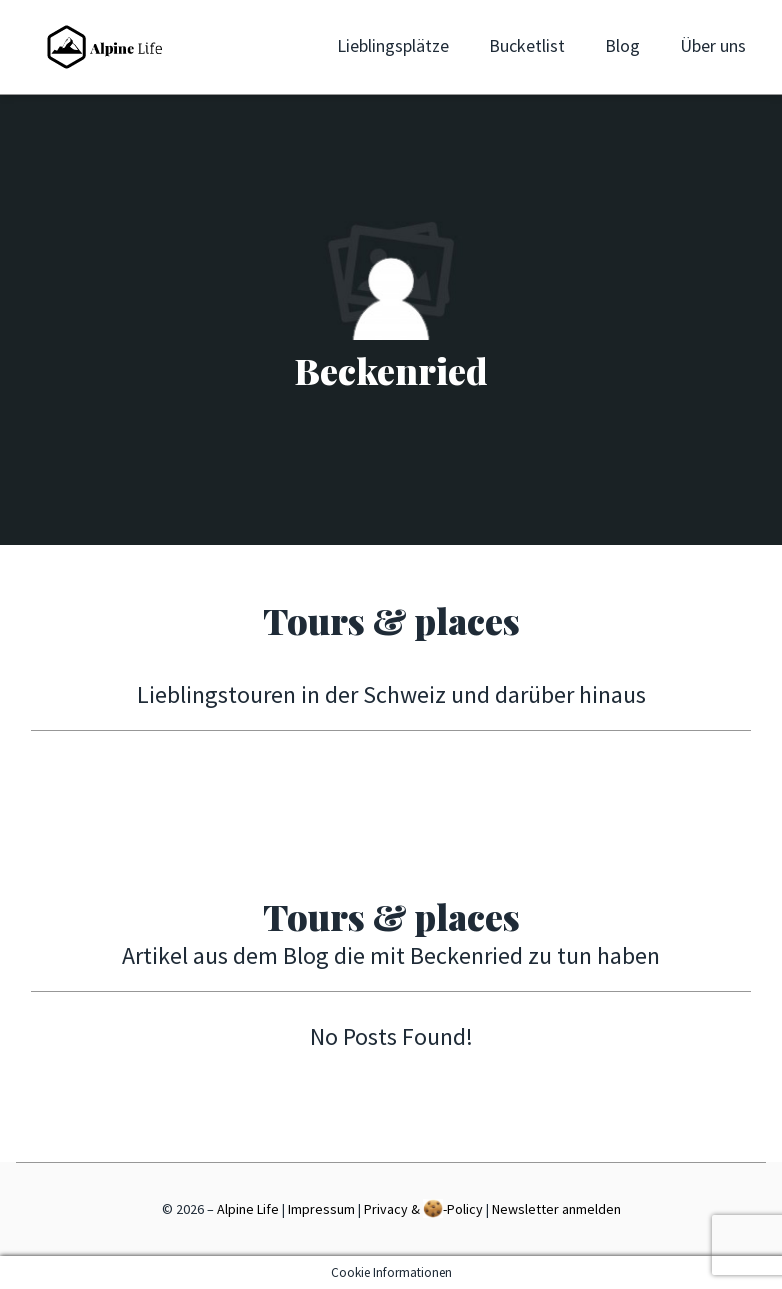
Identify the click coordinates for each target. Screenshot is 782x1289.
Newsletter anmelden (556, 1209)
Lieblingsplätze (393, 45)
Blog (622, 45)
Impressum (321, 1209)
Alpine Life (248, 1209)
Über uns (713, 45)
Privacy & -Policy (423, 1208)
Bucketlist (527, 45)
